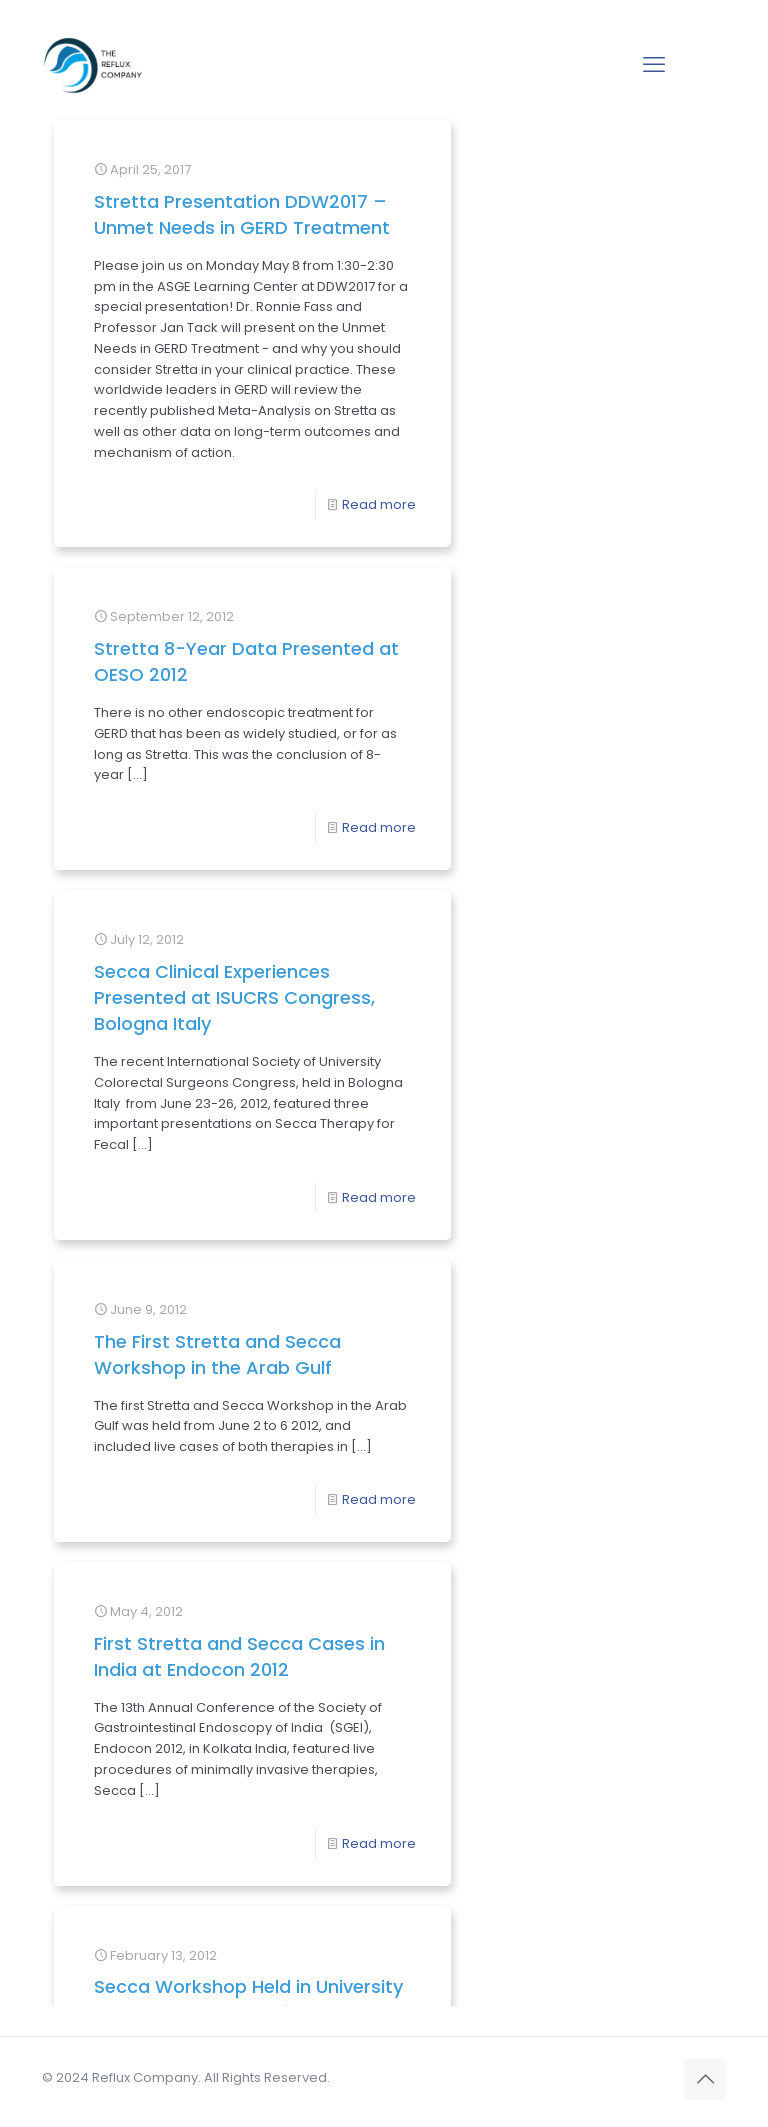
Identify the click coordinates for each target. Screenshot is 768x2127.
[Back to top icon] (705, 2079)
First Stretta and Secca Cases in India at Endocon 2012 (483, 1100)
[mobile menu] (654, 65)
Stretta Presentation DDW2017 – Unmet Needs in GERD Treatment (190, 241)
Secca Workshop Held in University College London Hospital (195, 1521)
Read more (265, 702)
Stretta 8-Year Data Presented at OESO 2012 (481, 228)
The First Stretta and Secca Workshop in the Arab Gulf (190, 1100)
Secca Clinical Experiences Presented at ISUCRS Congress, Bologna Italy (482, 631)
